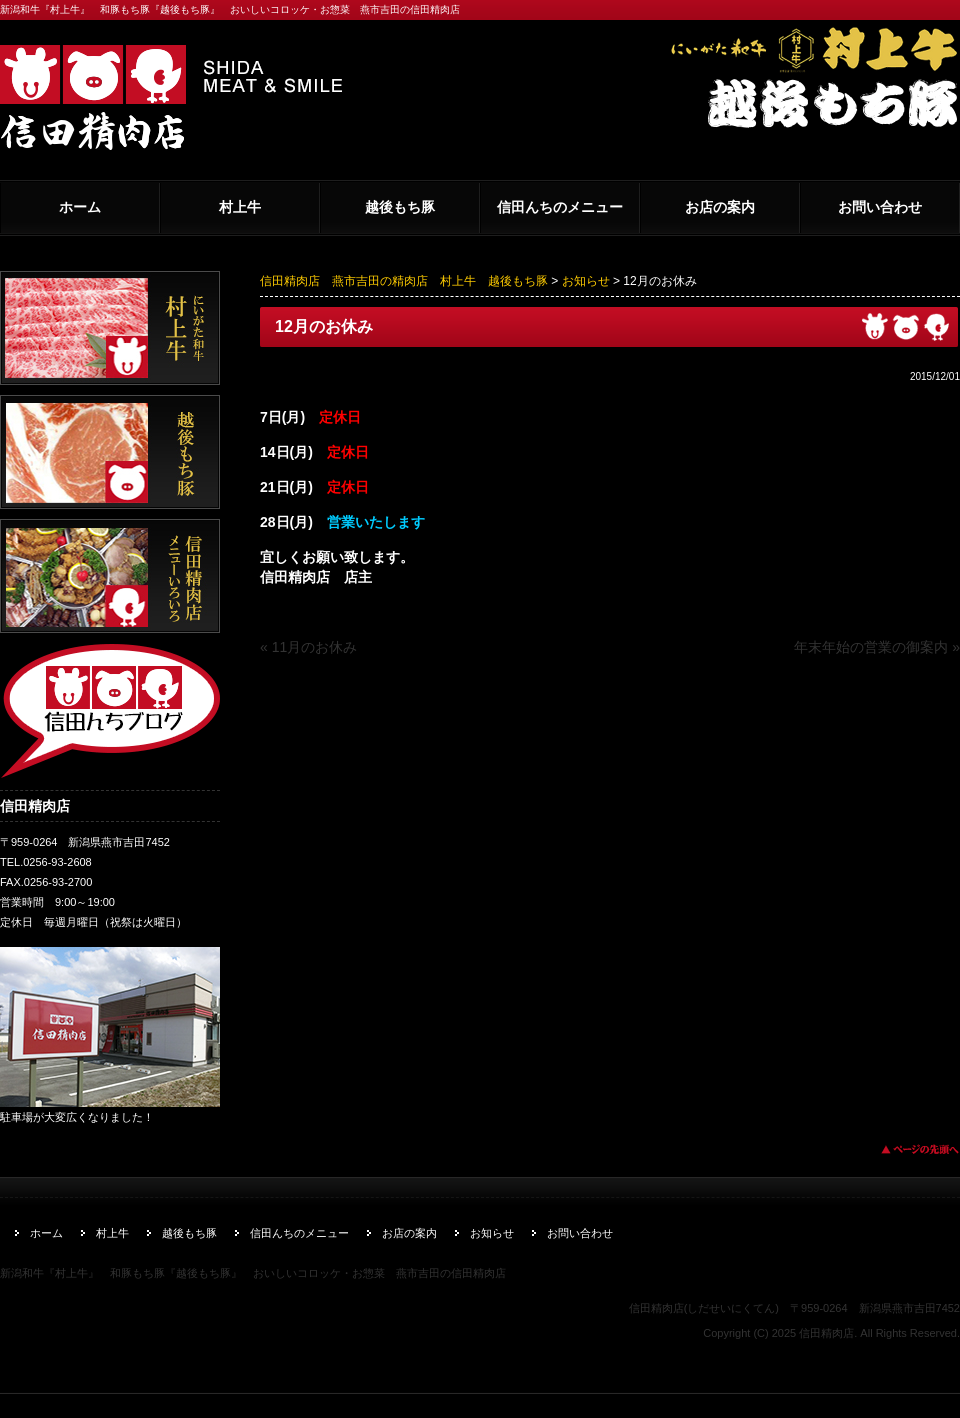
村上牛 (240, 207)
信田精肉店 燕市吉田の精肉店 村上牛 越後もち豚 (404, 281)
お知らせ (586, 281)
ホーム (80, 207)
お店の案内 (720, 207)
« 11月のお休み (308, 647)
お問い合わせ (880, 207)
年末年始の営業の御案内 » (877, 647)
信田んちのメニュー (560, 207)
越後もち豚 (400, 207)
